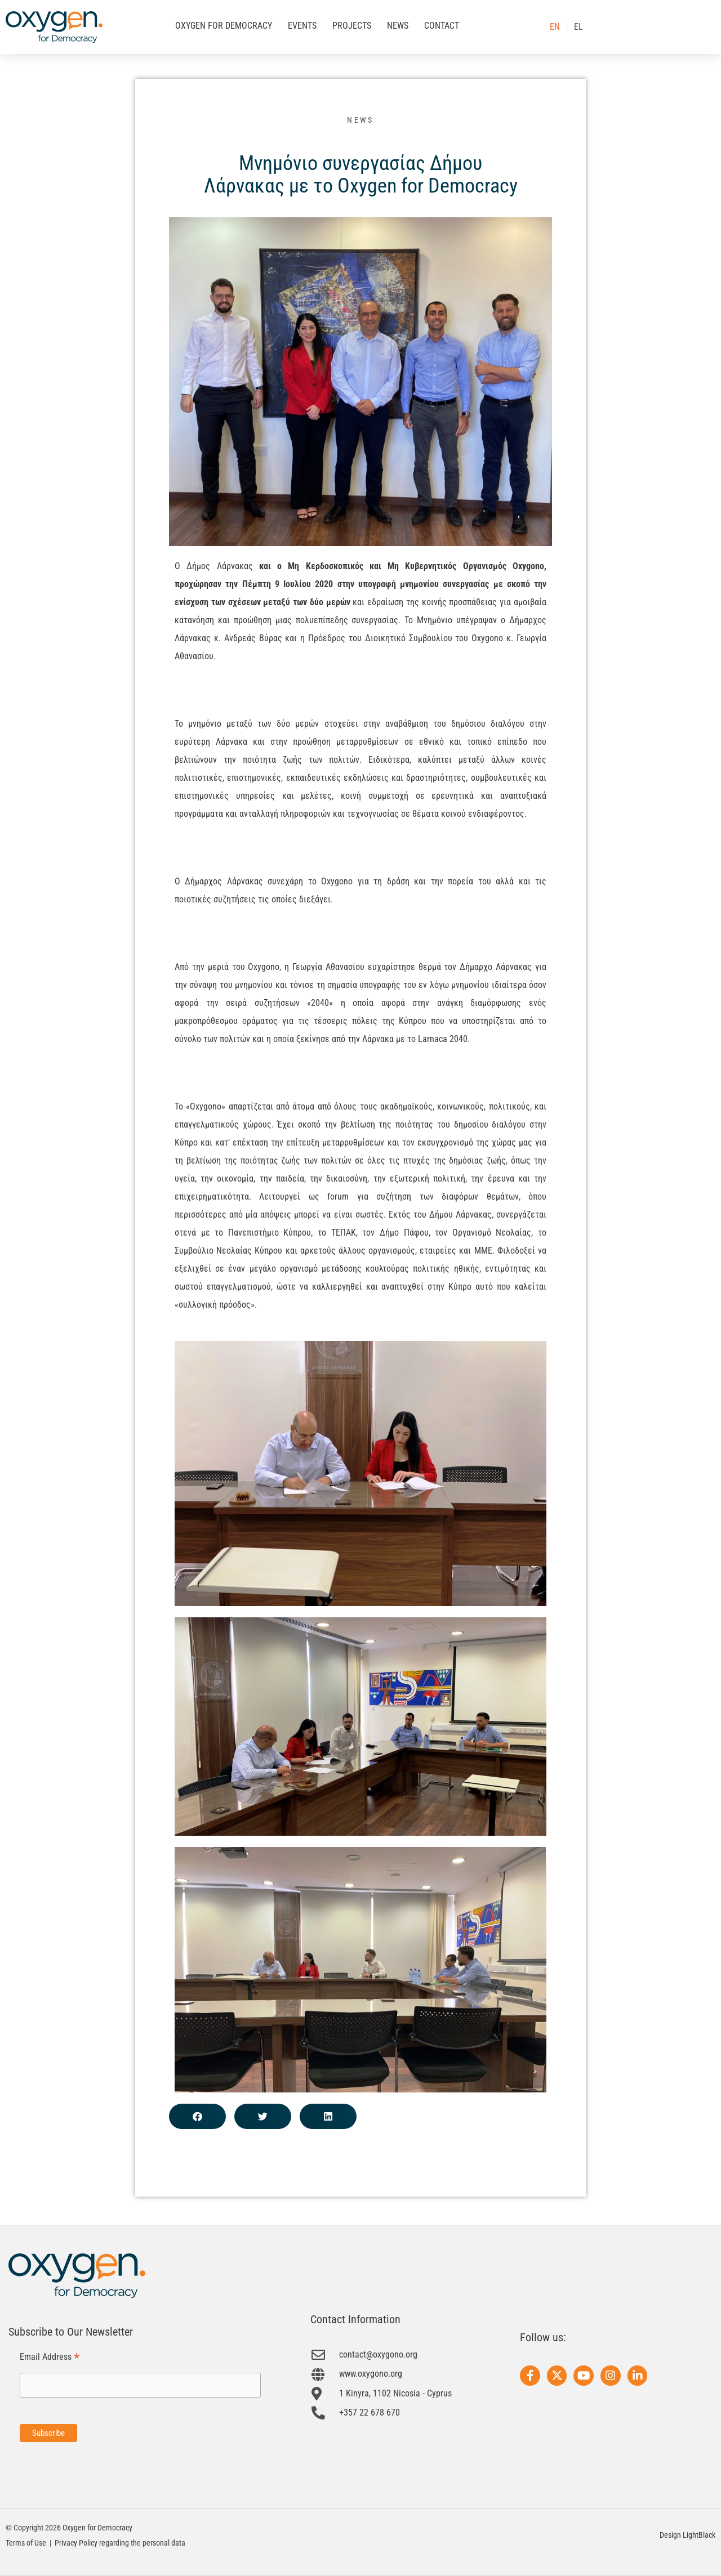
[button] (197, 2116)
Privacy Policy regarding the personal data (120, 2542)
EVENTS (302, 25)
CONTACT (441, 25)
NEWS (397, 25)
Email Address (49, 2357)
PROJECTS (351, 25)
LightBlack (699, 2534)
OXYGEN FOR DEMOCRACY (223, 25)
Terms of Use (26, 2542)
